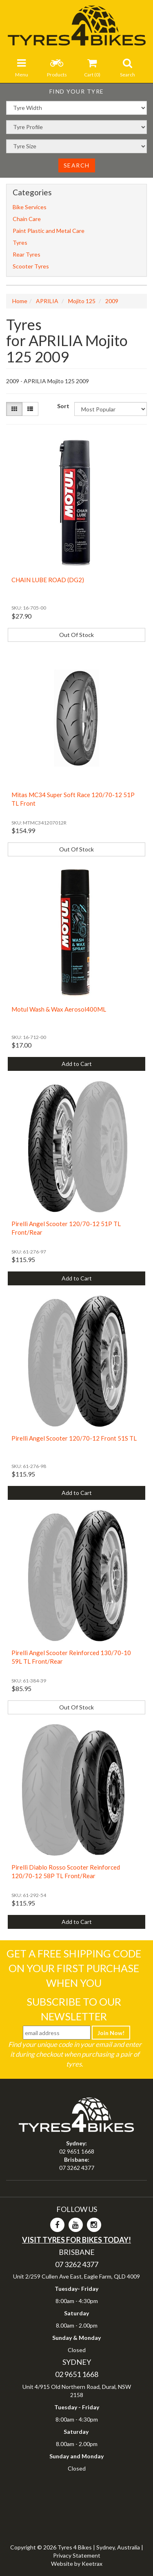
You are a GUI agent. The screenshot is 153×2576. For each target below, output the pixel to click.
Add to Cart (77, 1063)
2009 (111, 300)
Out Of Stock (76, 634)
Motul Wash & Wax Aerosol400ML (58, 1009)
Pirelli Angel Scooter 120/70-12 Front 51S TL (74, 1438)
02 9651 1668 (76, 2151)
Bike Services (30, 206)
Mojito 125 (81, 300)
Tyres (20, 242)
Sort (62, 405)
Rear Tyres (26, 254)
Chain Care (27, 218)
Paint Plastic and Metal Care (48, 230)
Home (19, 300)
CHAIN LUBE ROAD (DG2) (47, 579)
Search (77, 165)
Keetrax (92, 2563)
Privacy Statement (76, 2555)
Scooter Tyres (31, 266)
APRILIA (47, 300)
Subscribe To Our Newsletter (74, 2008)
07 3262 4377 (76, 2167)
